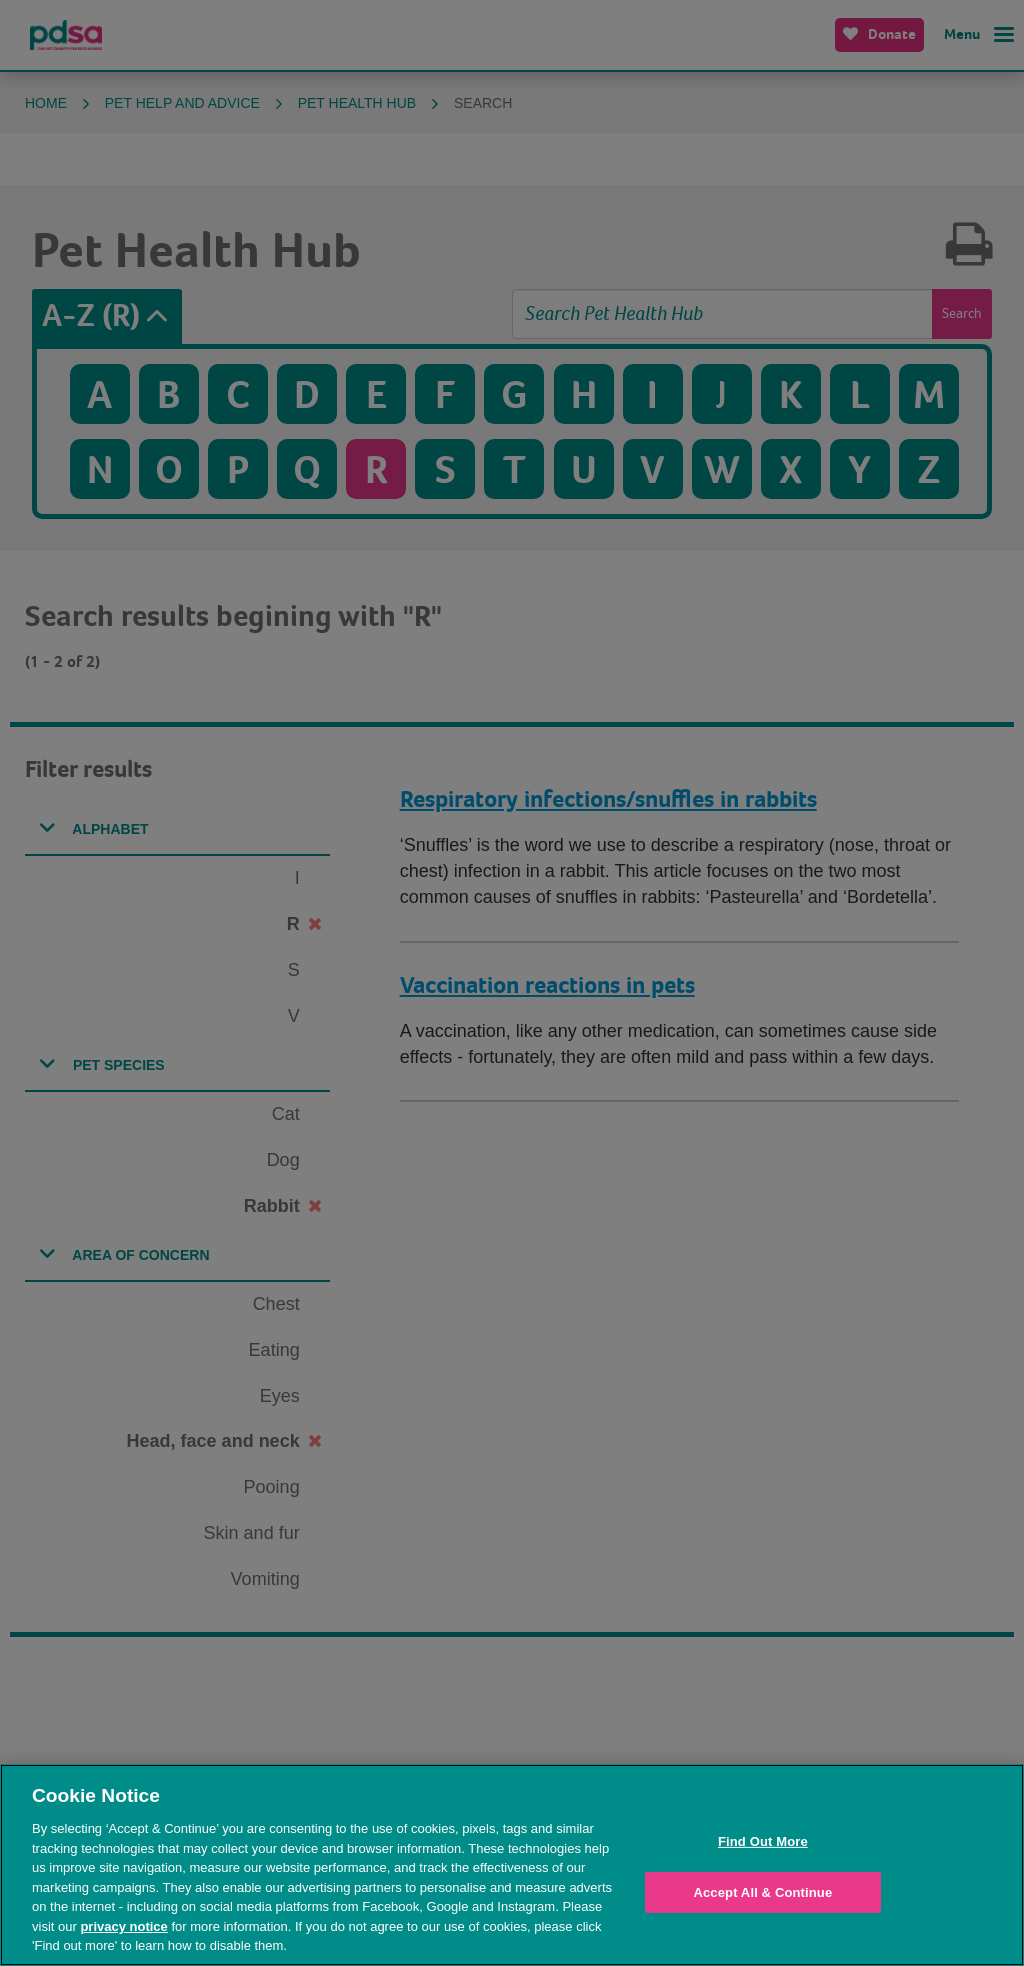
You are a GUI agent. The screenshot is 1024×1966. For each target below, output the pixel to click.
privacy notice (123, 1926)
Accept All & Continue (762, 1892)
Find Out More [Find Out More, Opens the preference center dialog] (763, 1841)
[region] (512, 1865)
